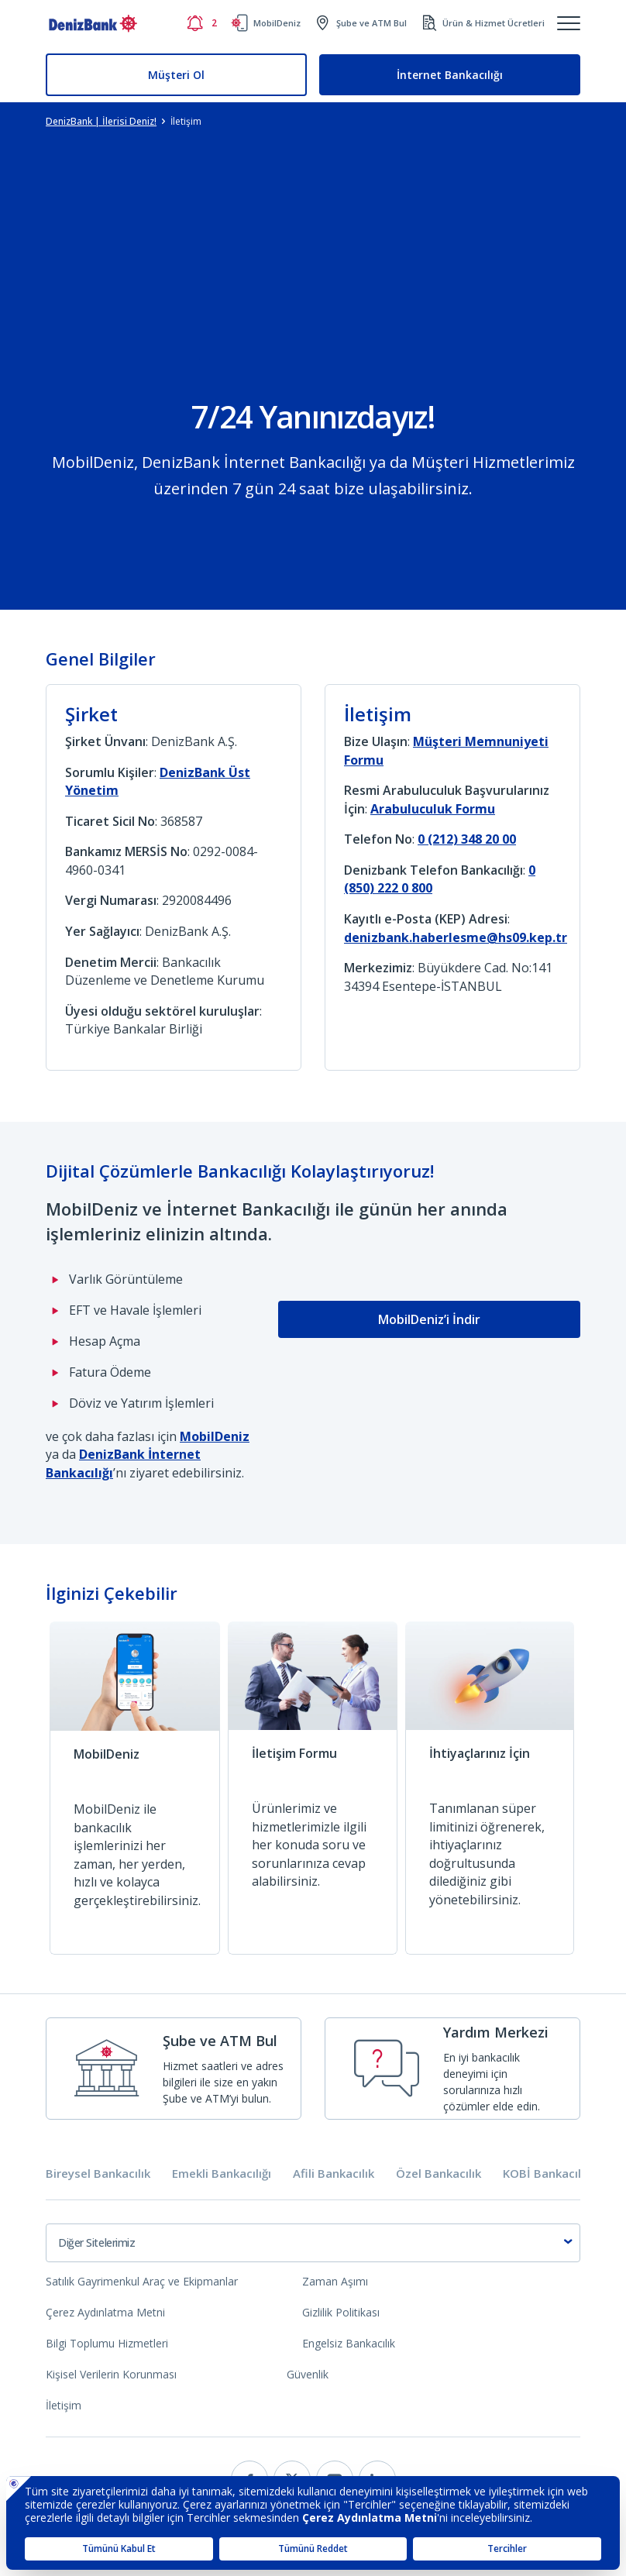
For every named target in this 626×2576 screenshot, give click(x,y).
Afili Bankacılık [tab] (333, 2173)
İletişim (63, 2405)
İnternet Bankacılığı (450, 74)
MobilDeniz (214, 1436)
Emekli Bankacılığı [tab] (221, 2173)
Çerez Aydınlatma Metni (105, 2312)
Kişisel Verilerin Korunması (111, 2374)
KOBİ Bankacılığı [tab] (548, 2173)
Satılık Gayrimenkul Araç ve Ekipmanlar (142, 2281)
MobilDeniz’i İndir (429, 1319)
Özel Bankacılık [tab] (438, 2173)
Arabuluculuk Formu (432, 808)
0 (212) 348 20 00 (467, 839)
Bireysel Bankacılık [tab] (98, 2173)
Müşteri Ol (176, 74)
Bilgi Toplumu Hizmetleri (107, 2343)
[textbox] (313, 2242)
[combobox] (313, 2242)
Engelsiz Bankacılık (348, 2343)
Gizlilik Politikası (341, 2312)
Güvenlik (307, 2374)
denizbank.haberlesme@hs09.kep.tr (455, 937)
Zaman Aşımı (335, 2281)
